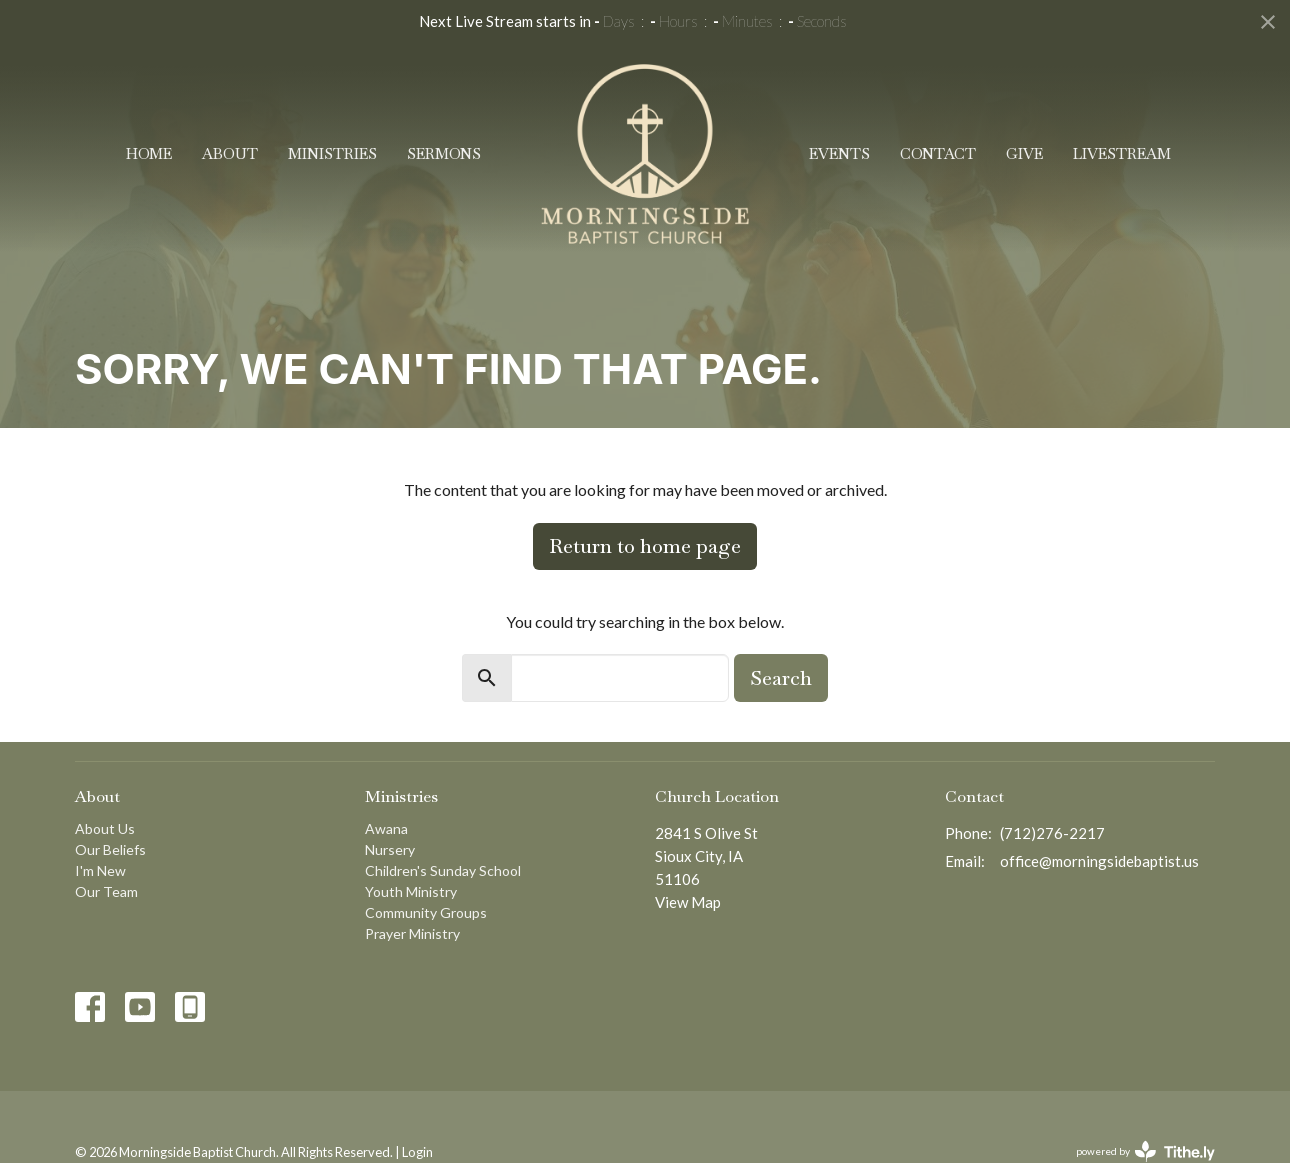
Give (1024, 153)
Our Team (106, 891)
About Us (105, 828)
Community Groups (426, 912)
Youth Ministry (411, 891)
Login (417, 1152)
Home (149, 153)
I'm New (100, 870)
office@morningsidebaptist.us (1099, 861)
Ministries (332, 153)
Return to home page (645, 546)
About (230, 153)
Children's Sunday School (443, 870)
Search (781, 678)
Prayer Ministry (412, 933)
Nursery (390, 849)
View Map (688, 902)
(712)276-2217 (1052, 833)
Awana (386, 828)
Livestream (1122, 153)
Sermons (444, 153)
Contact (938, 153)
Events (839, 153)
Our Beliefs (110, 849)
